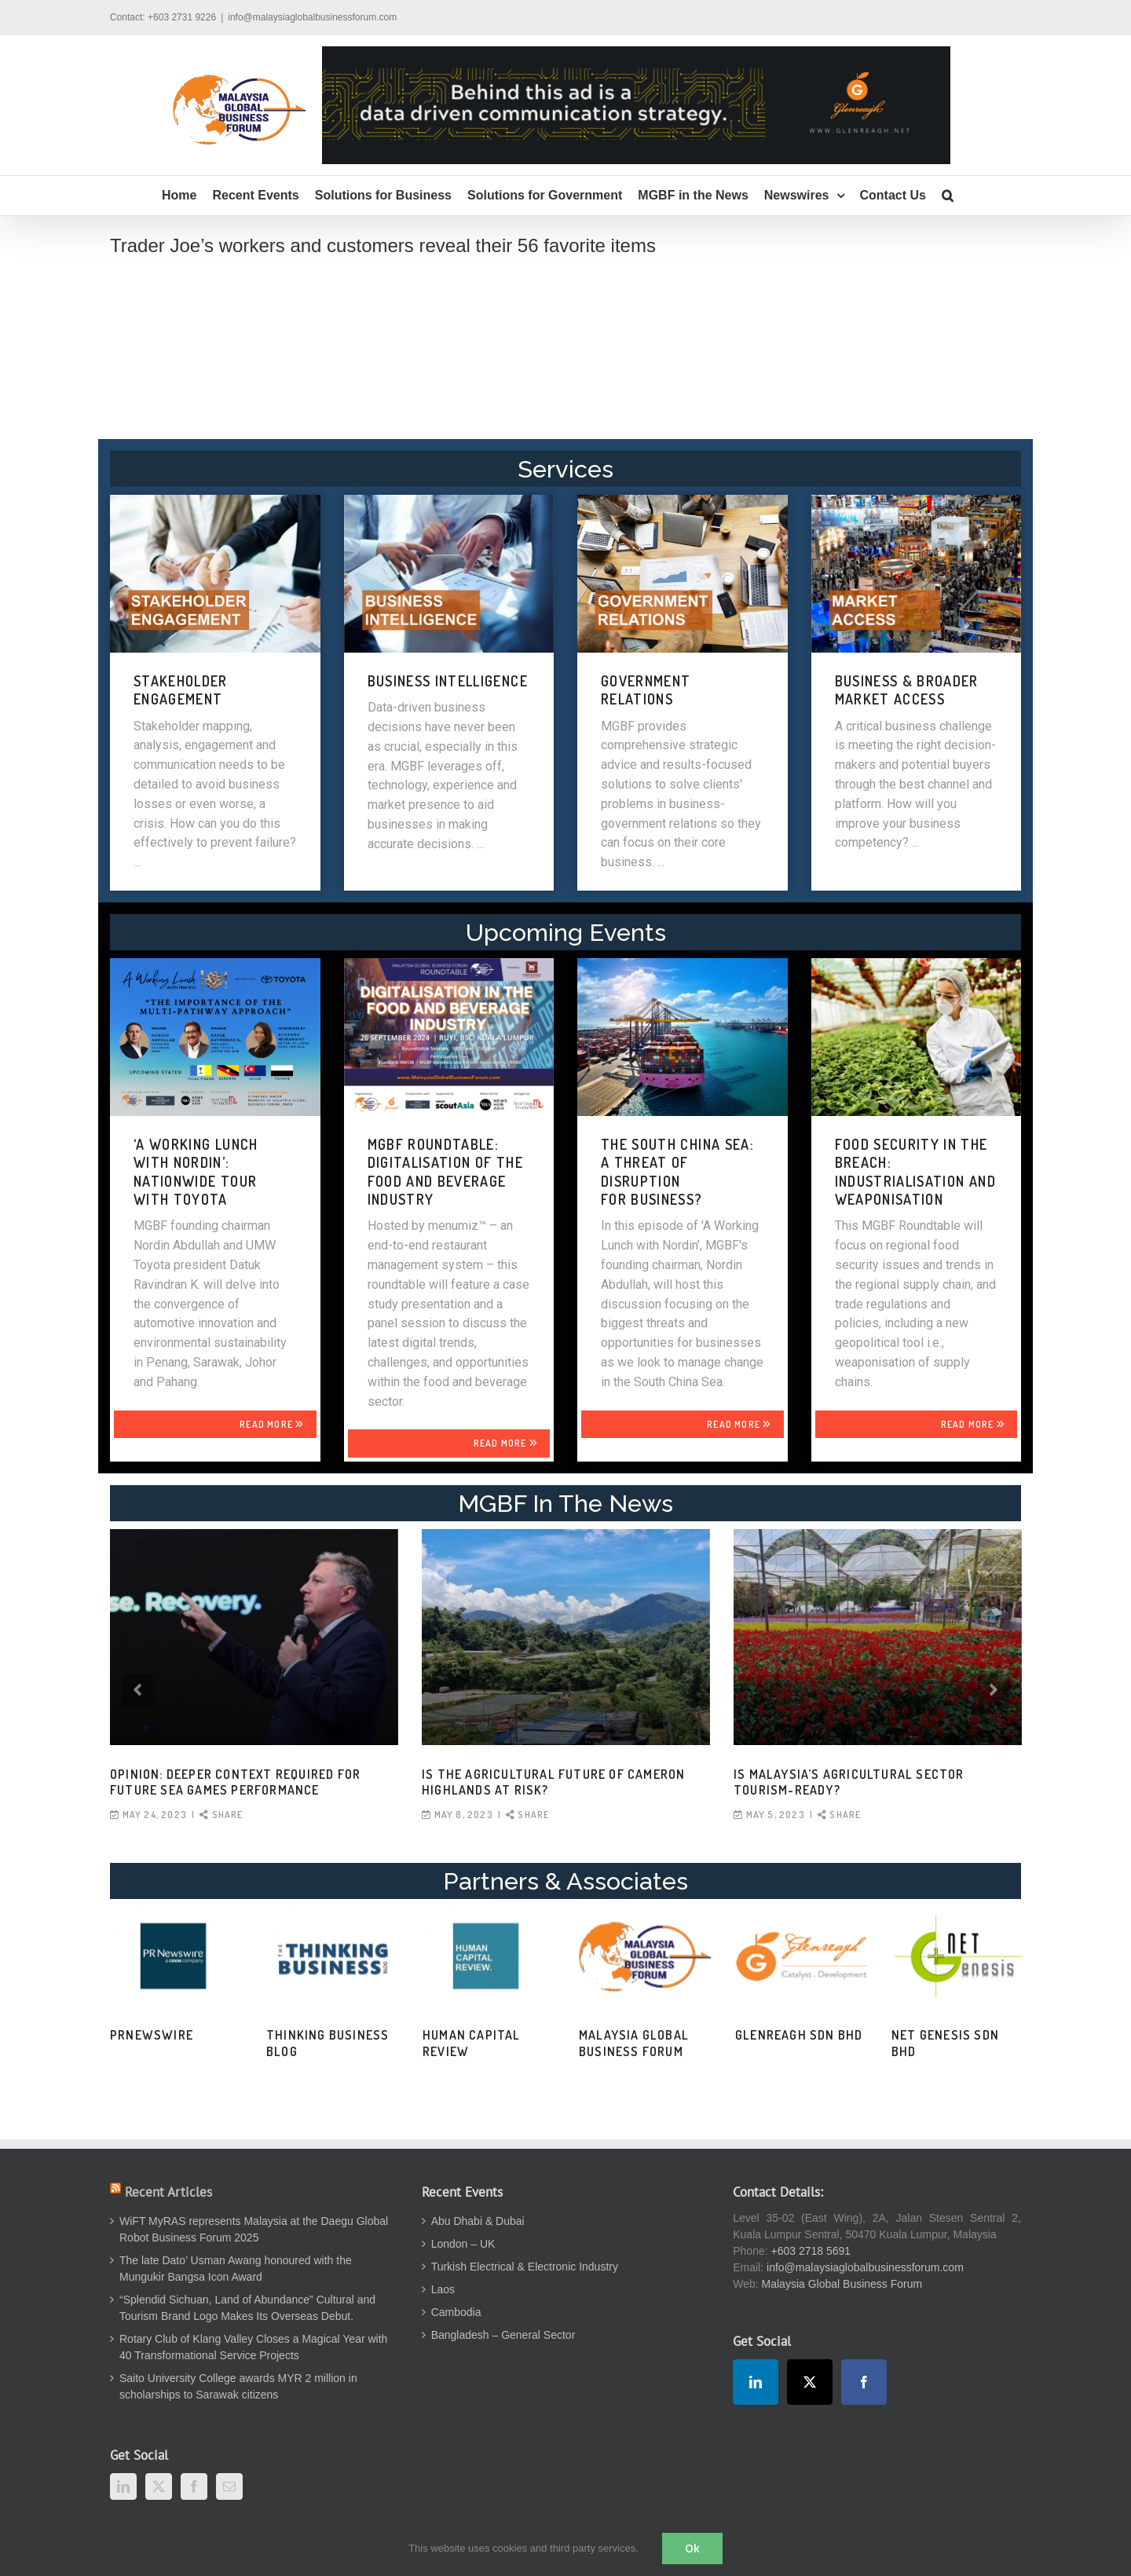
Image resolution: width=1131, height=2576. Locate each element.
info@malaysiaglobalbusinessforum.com (312, 17)
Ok (692, 2548)
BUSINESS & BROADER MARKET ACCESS (907, 690)
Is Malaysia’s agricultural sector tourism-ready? (849, 1782)
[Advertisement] (565, 366)
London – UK (463, 2244)
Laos (443, 2289)
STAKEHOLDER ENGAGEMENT (181, 690)
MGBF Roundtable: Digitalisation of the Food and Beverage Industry (445, 1172)
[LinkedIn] (123, 2486)
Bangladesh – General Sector (503, 2335)
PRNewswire (151, 2035)
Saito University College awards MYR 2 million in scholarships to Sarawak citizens (238, 2386)
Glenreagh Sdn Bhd (798, 2035)
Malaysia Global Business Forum (634, 2043)
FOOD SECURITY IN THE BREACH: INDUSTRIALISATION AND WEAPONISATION (915, 1172)
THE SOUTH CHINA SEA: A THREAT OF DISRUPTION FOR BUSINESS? (677, 1172)
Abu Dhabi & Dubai (478, 2221)
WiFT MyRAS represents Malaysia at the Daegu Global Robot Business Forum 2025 (253, 2229)
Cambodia (456, 2312)
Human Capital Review (472, 2043)
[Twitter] (158, 2486)
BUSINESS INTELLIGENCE (448, 681)
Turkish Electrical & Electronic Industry (524, 2266)
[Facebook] (194, 2486)
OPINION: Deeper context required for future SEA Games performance (235, 1782)
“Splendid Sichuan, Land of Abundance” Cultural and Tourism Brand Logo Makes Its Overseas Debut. (247, 2307)
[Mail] (229, 2486)
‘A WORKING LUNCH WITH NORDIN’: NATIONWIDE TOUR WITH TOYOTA (196, 1172)
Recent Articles (168, 2192)
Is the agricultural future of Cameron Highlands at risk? (553, 1782)
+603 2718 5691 (811, 2251)
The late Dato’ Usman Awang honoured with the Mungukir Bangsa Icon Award (235, 2268)
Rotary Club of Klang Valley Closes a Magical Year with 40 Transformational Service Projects (253, 2347)
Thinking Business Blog (327, 2043)
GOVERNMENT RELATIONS (646, 690)
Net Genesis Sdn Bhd (945, 2043)
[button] (947, 195)
